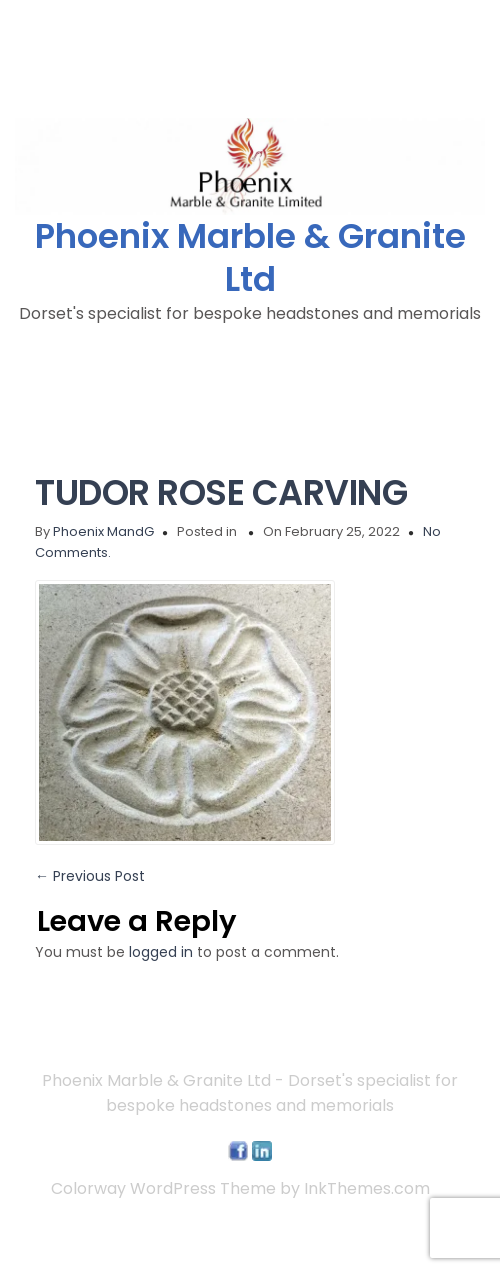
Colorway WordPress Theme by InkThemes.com (240, 1188)
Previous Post (90, 876)
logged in (161, 952)
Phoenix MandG (103, 531)
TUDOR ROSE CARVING (221, 492)
